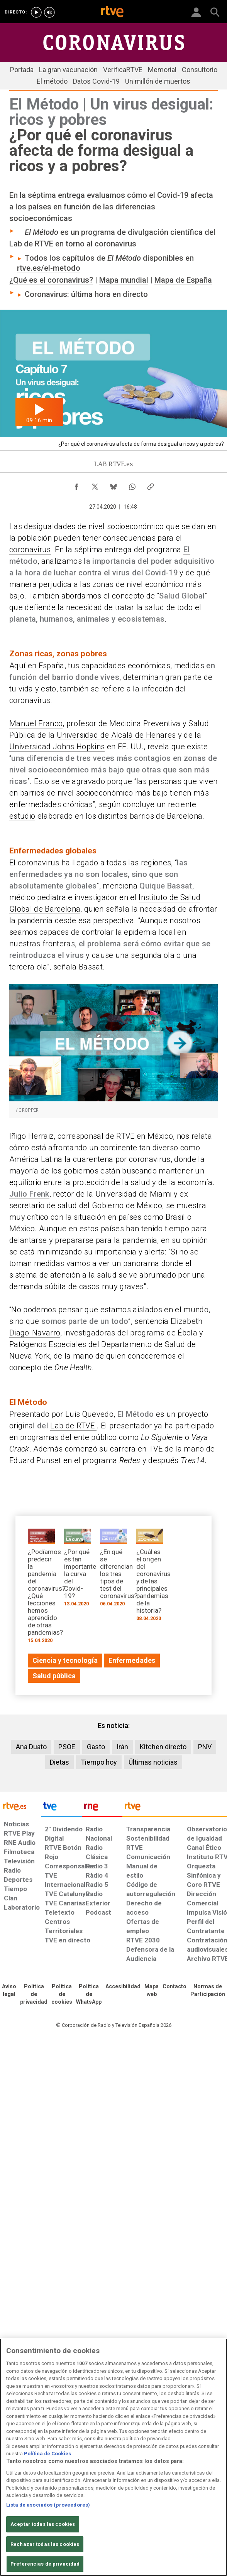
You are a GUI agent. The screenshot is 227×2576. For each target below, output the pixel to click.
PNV (205, 1747)
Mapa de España (183, 280)
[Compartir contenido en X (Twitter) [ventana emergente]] (95, 484)
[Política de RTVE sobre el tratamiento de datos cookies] (61, 1994)
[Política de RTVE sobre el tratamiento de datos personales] (33, 1994)
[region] (113, 2457)
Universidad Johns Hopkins (57, 746)
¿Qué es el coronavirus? (51, 280)
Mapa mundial (123, 280)
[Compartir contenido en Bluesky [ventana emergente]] (113, 484)
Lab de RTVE (73, 1425)
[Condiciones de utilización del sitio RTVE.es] (9, 1990)
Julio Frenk (29, 1194)
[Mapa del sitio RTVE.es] (151, 1990)
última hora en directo (109, 294)
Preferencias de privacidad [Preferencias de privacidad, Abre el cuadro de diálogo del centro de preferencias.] (45, 2564)
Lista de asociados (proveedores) (48, 2505)
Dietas (59, 1762)
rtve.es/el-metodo (48, 268)
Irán (122, 1747)
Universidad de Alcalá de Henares (116, 735)
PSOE (66, 1747)
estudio (22, 816)
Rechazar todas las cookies (44, 2544)
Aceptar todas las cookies (42, 2524)
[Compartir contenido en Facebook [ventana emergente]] (76, 484)
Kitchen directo (163, 1747)
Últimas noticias (153, 1762)
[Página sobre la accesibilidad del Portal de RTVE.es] (123, 1987)
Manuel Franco (36, 723)
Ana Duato (31, 1747)
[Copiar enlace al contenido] (150, 484)
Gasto (96, 1747)
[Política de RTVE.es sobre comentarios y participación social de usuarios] (207, 1990)
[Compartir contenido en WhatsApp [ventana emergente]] (132, 484)
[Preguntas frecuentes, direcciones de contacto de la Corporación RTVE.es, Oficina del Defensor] (174, 1987)
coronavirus (30, 549)
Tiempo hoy (99, 1762)
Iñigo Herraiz (31, 1136)
